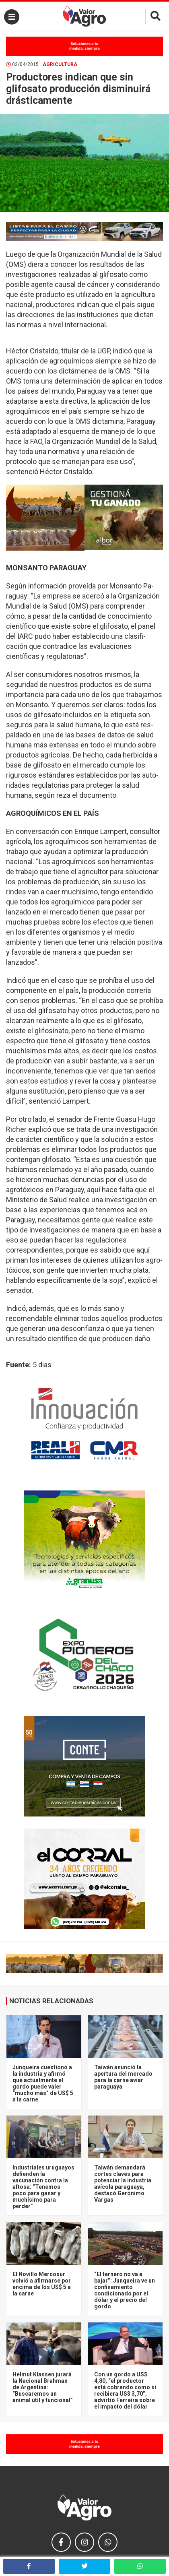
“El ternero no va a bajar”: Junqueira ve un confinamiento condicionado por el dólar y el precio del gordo (124, 2290)
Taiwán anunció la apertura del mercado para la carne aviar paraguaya (123, 2077)
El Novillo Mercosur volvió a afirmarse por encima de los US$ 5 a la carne (41, 2284)
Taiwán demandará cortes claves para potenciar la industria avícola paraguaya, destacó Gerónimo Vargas (122, 2183)
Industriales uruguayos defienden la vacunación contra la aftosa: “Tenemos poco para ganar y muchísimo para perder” (43, 2186)
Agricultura (60, 64)
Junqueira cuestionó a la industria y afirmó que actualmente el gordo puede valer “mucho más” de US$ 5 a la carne (42, 2083)
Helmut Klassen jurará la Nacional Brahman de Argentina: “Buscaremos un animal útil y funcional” (42, 2387)
